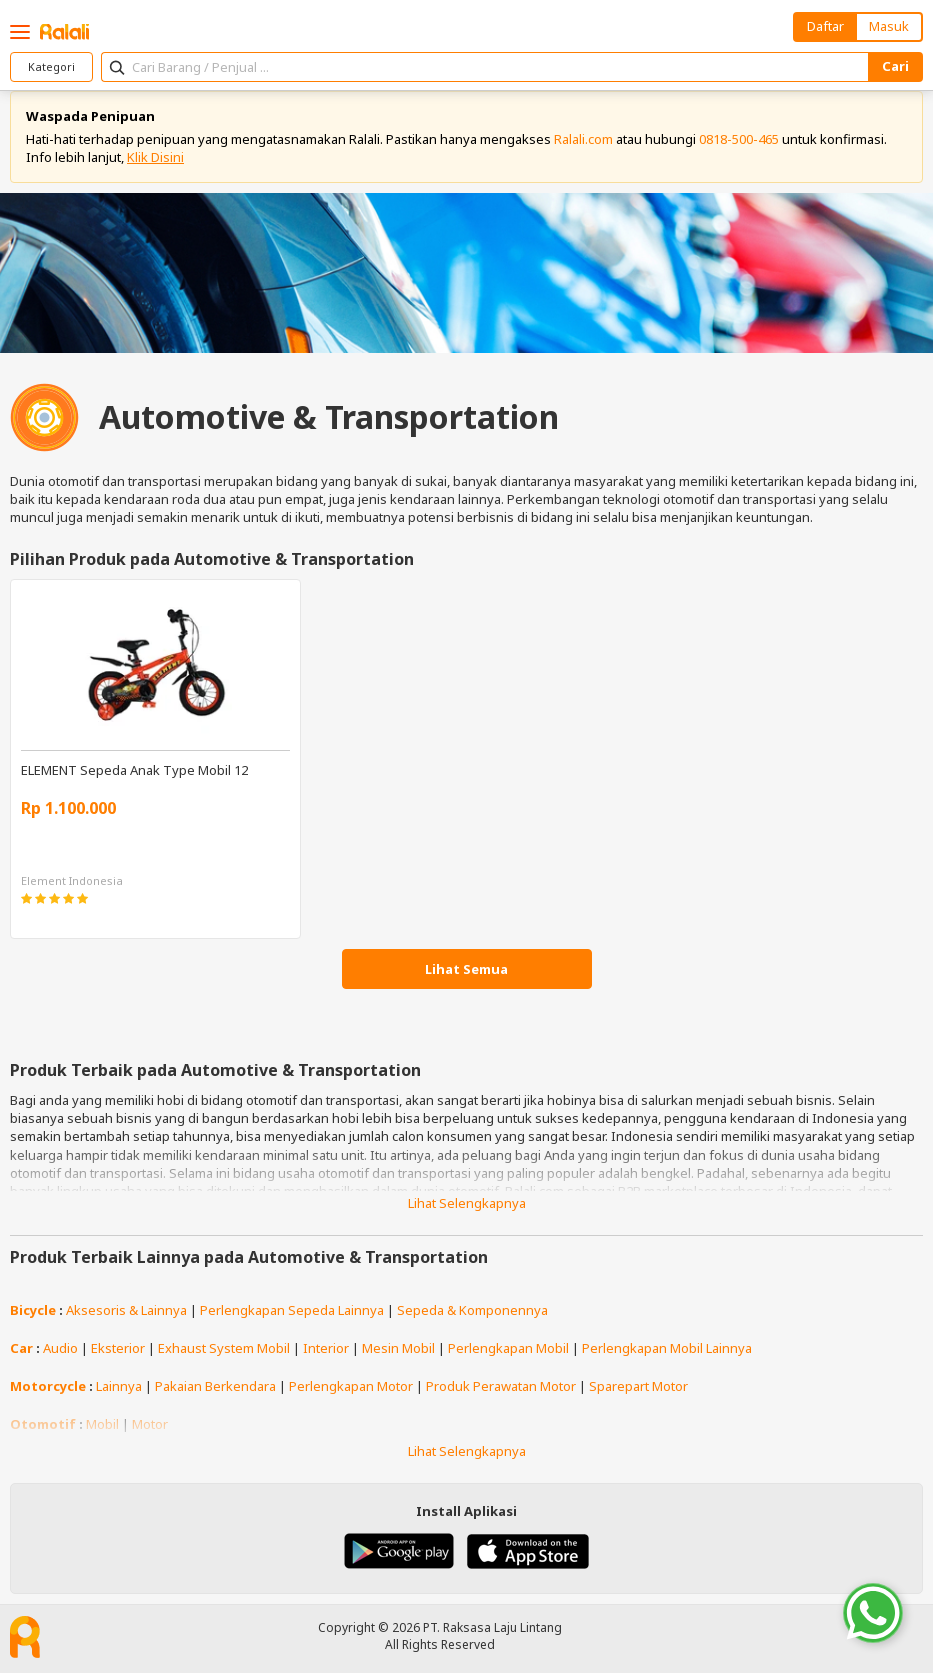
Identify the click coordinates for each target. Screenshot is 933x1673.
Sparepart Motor (638, 1386)
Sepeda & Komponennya (472, 1310)
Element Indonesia (72, 880)
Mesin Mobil (398, 1348)
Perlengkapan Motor (351, 1386)
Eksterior (118, 1348)
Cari (895, 66)
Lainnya (119, 1386)
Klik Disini (155, 157)
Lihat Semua (466, 969)
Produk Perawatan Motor (501, 1386)
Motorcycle (48, 1386)
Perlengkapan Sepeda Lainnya (292, 1310)
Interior (326, 1348)
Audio (60, 1348)
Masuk (889, 26)
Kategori (51, 66)
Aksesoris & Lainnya (126, 1310)
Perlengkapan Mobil (508, 1348)
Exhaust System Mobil (224, 1348)
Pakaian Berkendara (215, 1386)
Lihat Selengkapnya (467, 1203)
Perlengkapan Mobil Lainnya (667, 1348)
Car (21, 1348)
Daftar (825, 26)
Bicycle (33, 1310)
